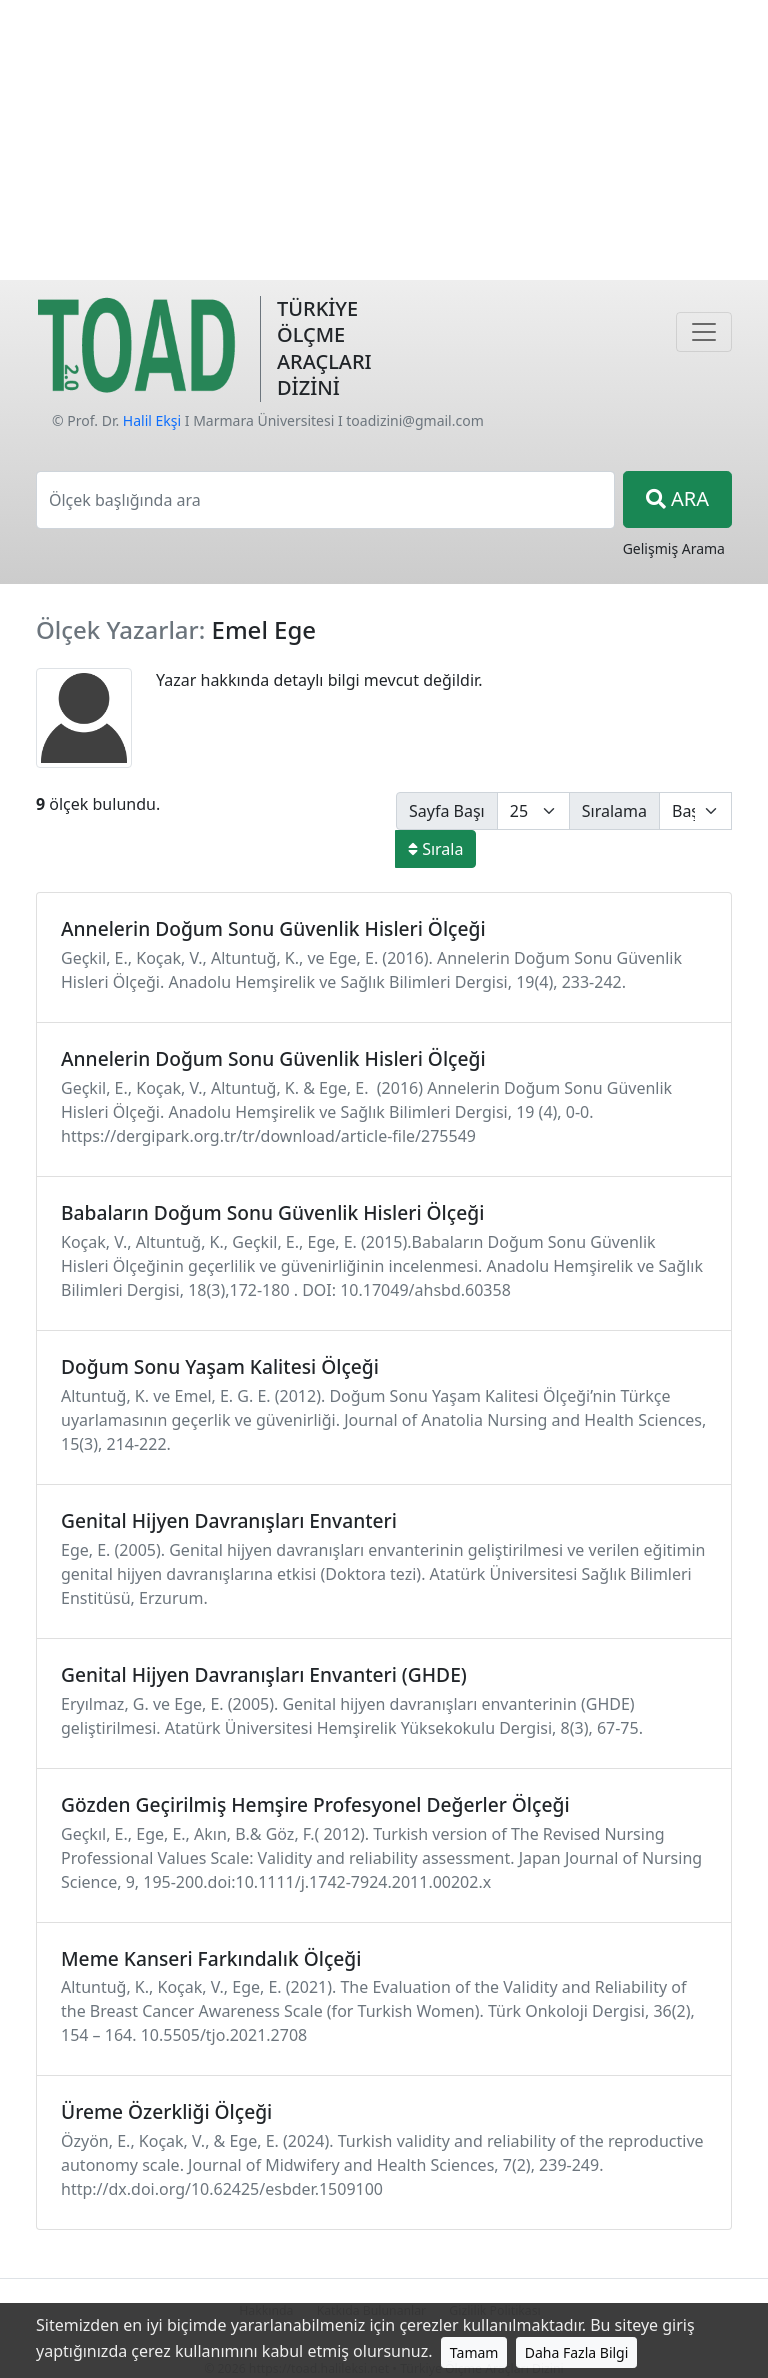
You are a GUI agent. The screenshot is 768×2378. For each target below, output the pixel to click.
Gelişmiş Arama (674, 548)
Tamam (474, 2352)
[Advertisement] (384, 140)
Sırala (435, 849)
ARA (677, 498)
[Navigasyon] (704, 332)
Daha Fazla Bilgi (577, 2352)
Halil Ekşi (152, 420)
